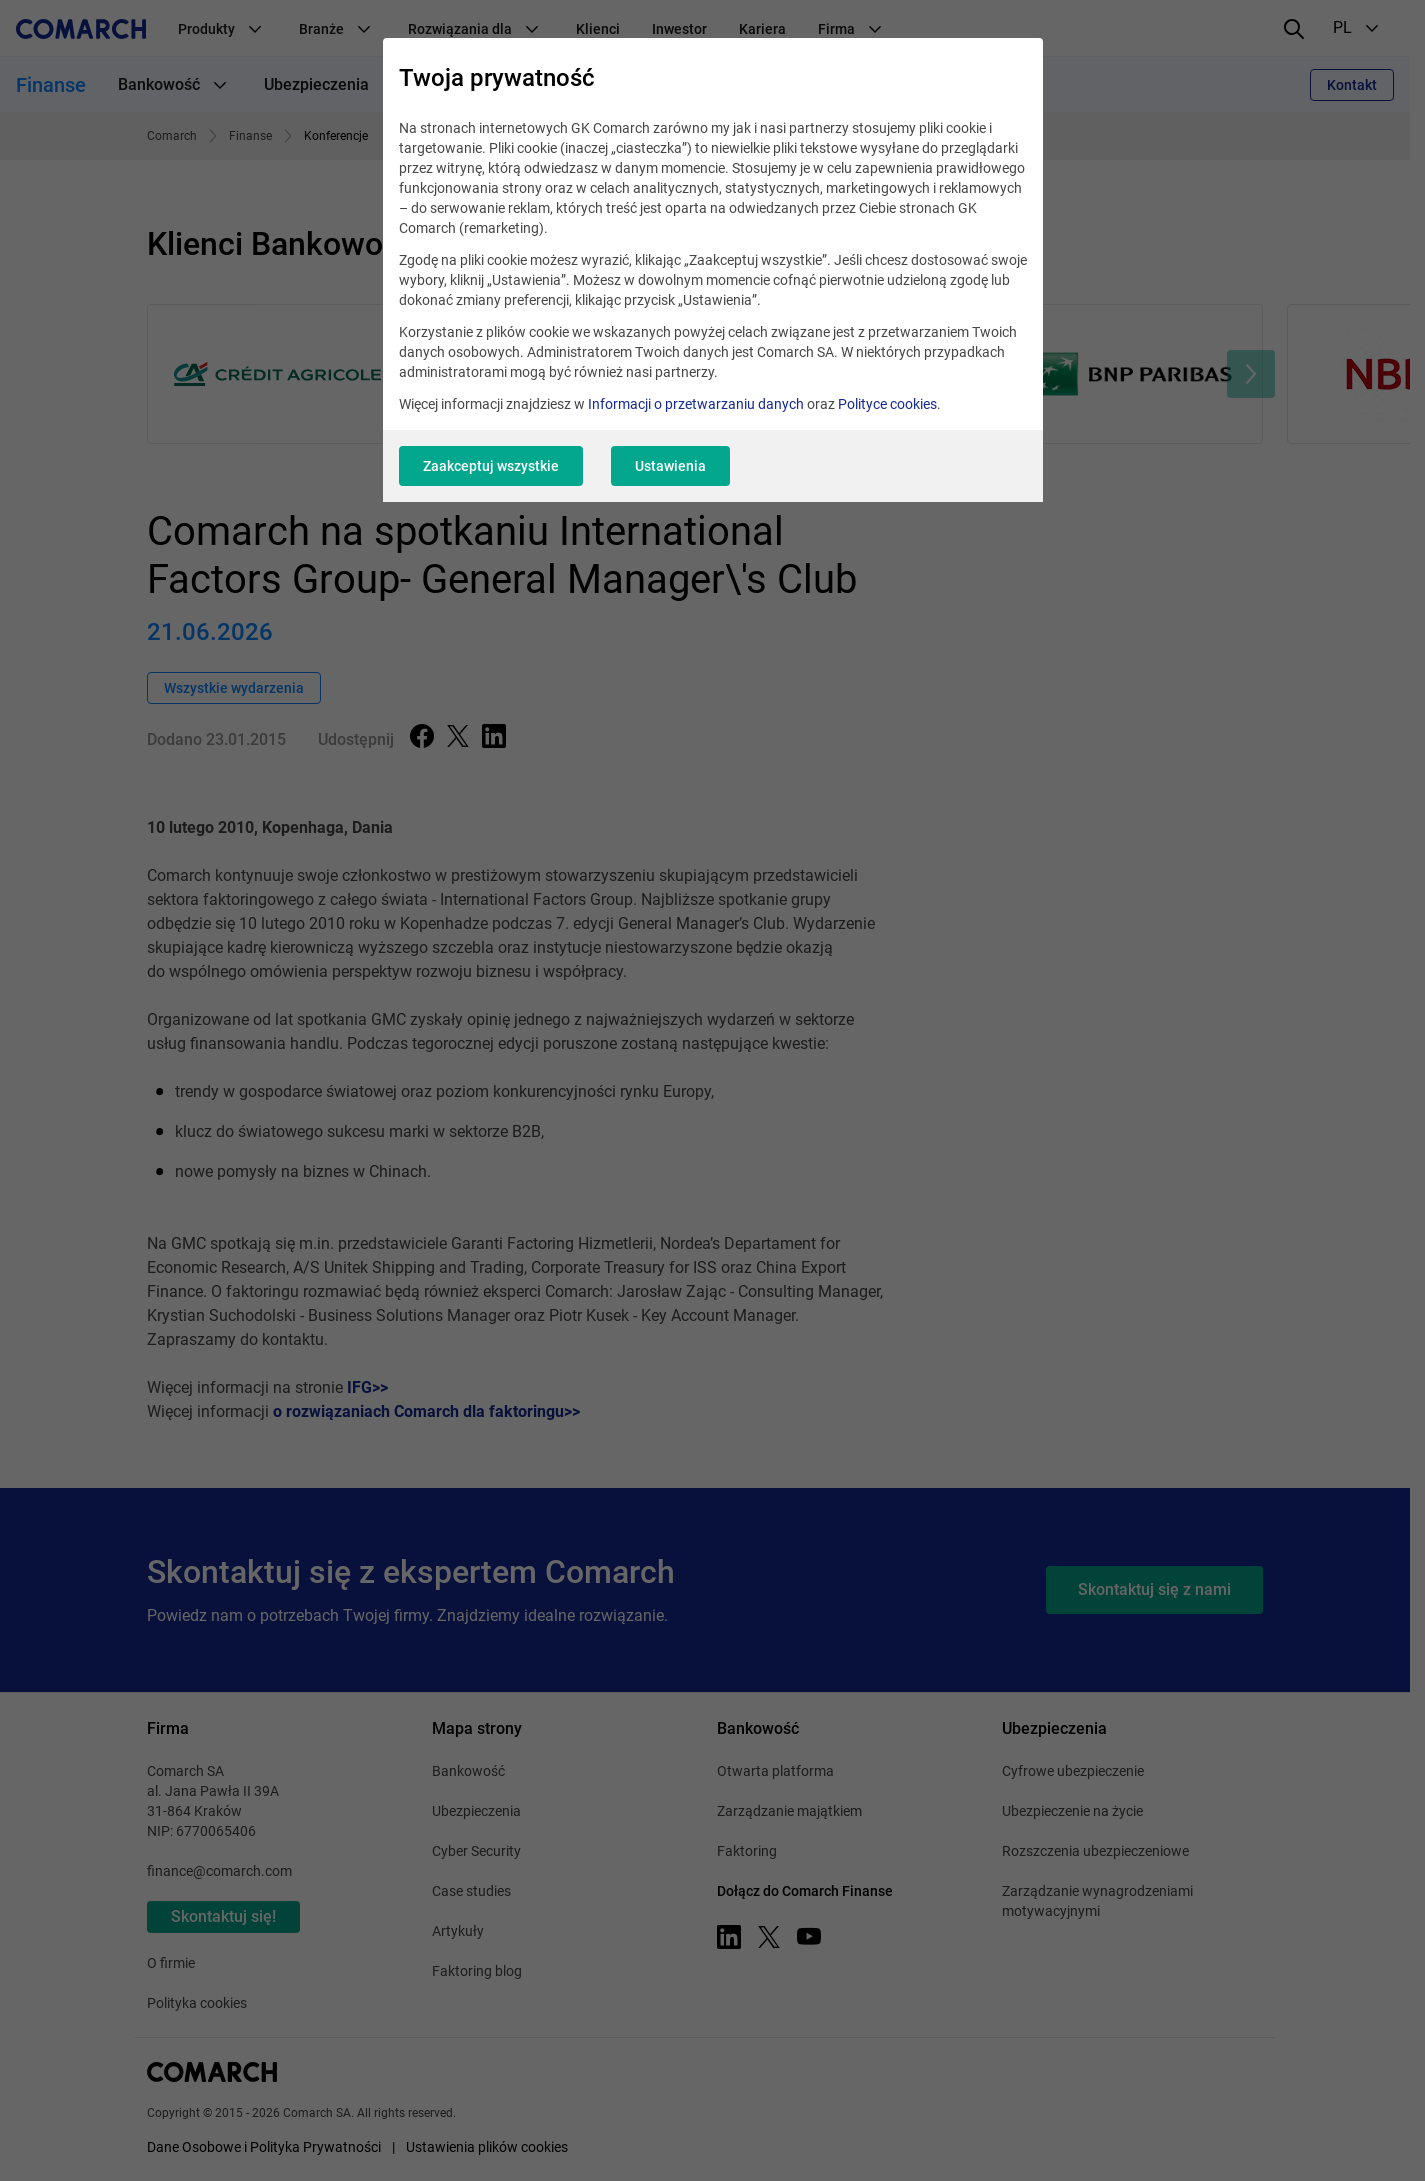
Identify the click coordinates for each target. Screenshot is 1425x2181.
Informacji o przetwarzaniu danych (696, 404)
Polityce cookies (887, 404)
